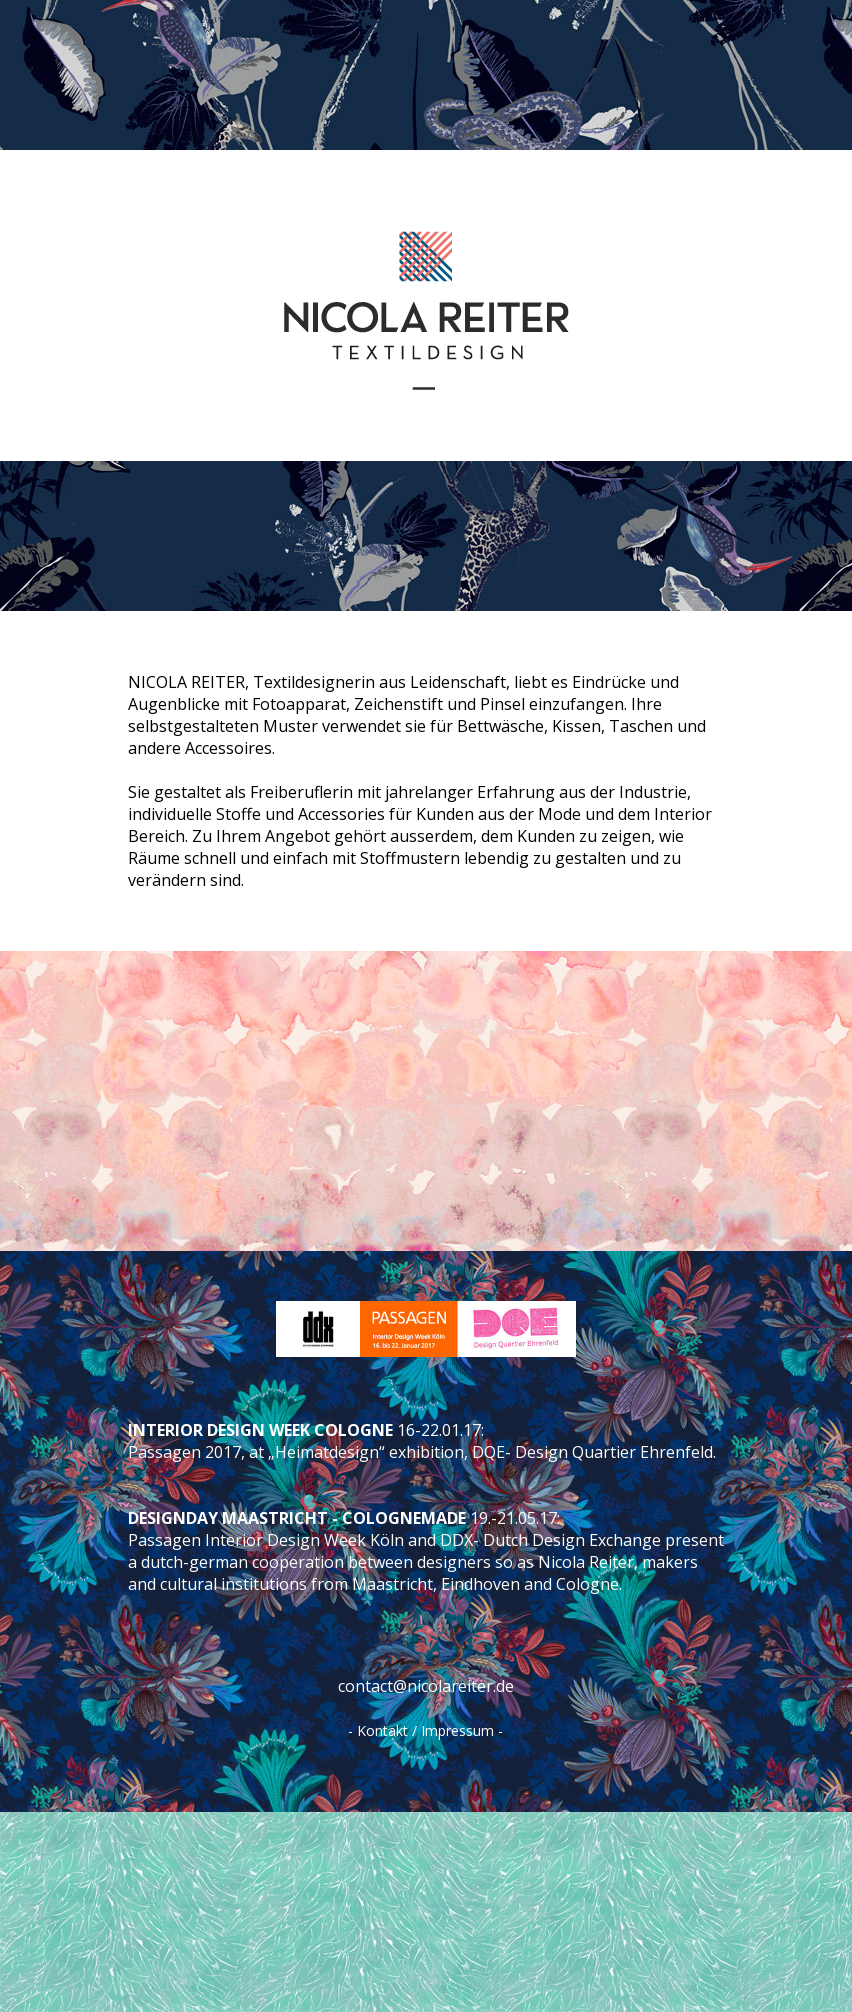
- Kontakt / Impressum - (425, 1730)
